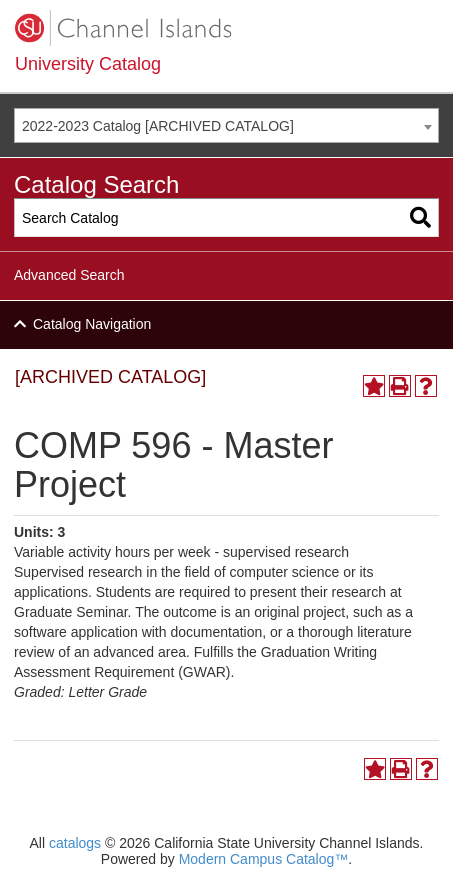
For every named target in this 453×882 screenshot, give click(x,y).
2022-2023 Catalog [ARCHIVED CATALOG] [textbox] (158, 126)
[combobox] (226, 125)
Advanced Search (69, 275)
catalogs (75, 843)
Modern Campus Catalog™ (264, 859)
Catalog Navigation (92, 324)
